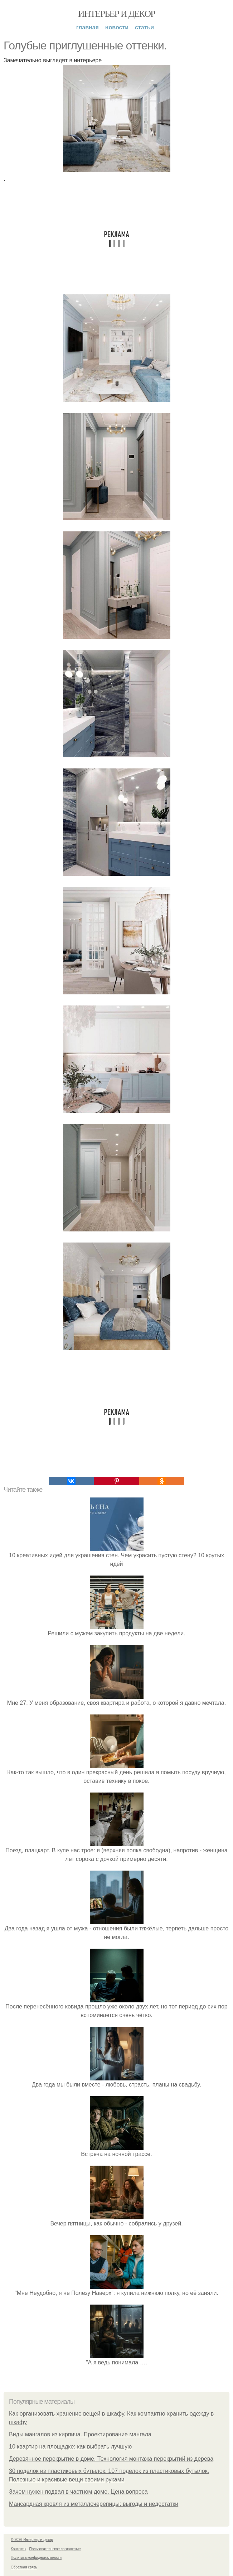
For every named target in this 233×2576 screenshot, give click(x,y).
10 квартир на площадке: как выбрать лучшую (70, 2447)
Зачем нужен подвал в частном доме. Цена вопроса (78, 2492)
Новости (116, 27)
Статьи (144, 27)
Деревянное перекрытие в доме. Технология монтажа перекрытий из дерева (111, 2459)
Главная (87, 27)
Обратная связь (24, 2567)
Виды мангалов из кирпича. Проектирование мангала (80, 2434)
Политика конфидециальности (36, 2558)
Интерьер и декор (116, 14)
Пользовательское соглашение (55, 2549)
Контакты (18, 2549)
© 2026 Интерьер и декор (32, 2540)
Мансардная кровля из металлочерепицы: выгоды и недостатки (93, 2504)
